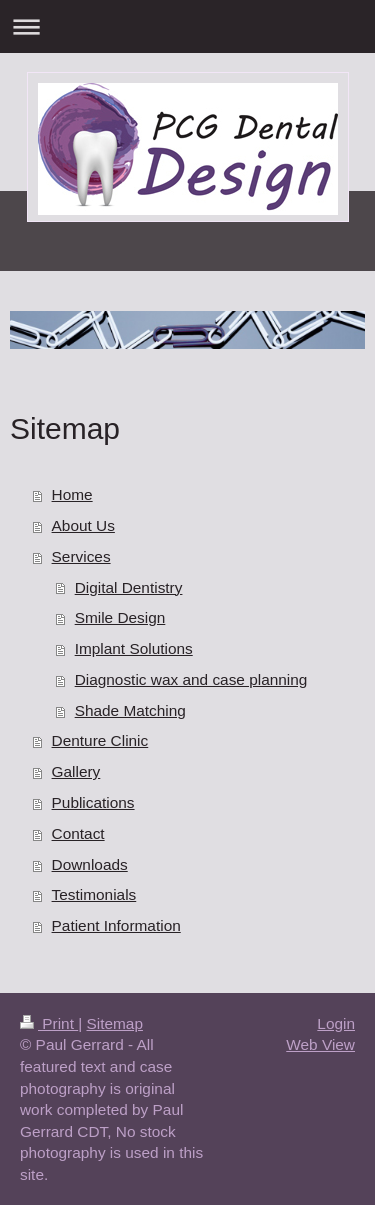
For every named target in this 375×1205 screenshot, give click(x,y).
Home (72, 494)
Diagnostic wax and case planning (191, 679)
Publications (93, 802)
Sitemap (114, 1023)
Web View (320, 1044)
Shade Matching (130, 710)
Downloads (90, 864)
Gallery (76, 771)
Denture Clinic (100, 740)
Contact (78, 833)
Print (49, 1023)
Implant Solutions (134, 648)
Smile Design (120, 617)
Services (81, 556)
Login (336, 1023)
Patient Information (116, 925)
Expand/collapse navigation (187, 26)
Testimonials (94, 894)
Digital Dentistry (129, 587)
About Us (83, 525)
